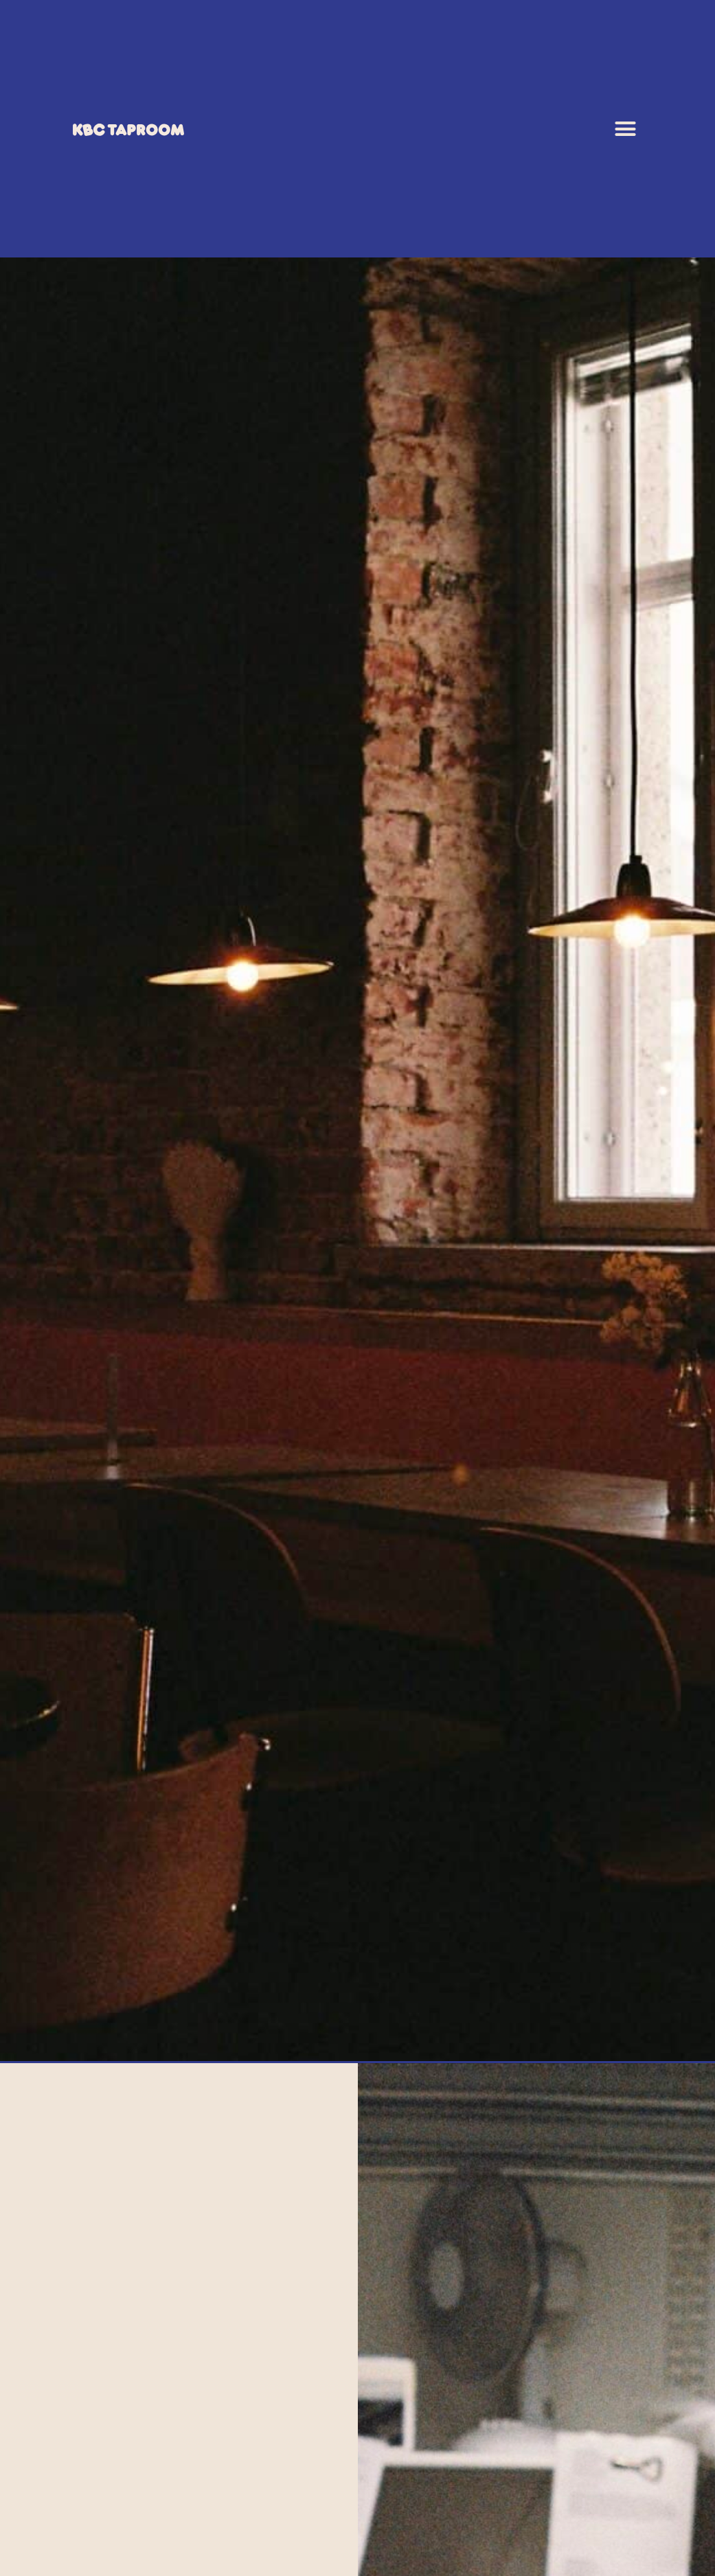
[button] (626, 129)
